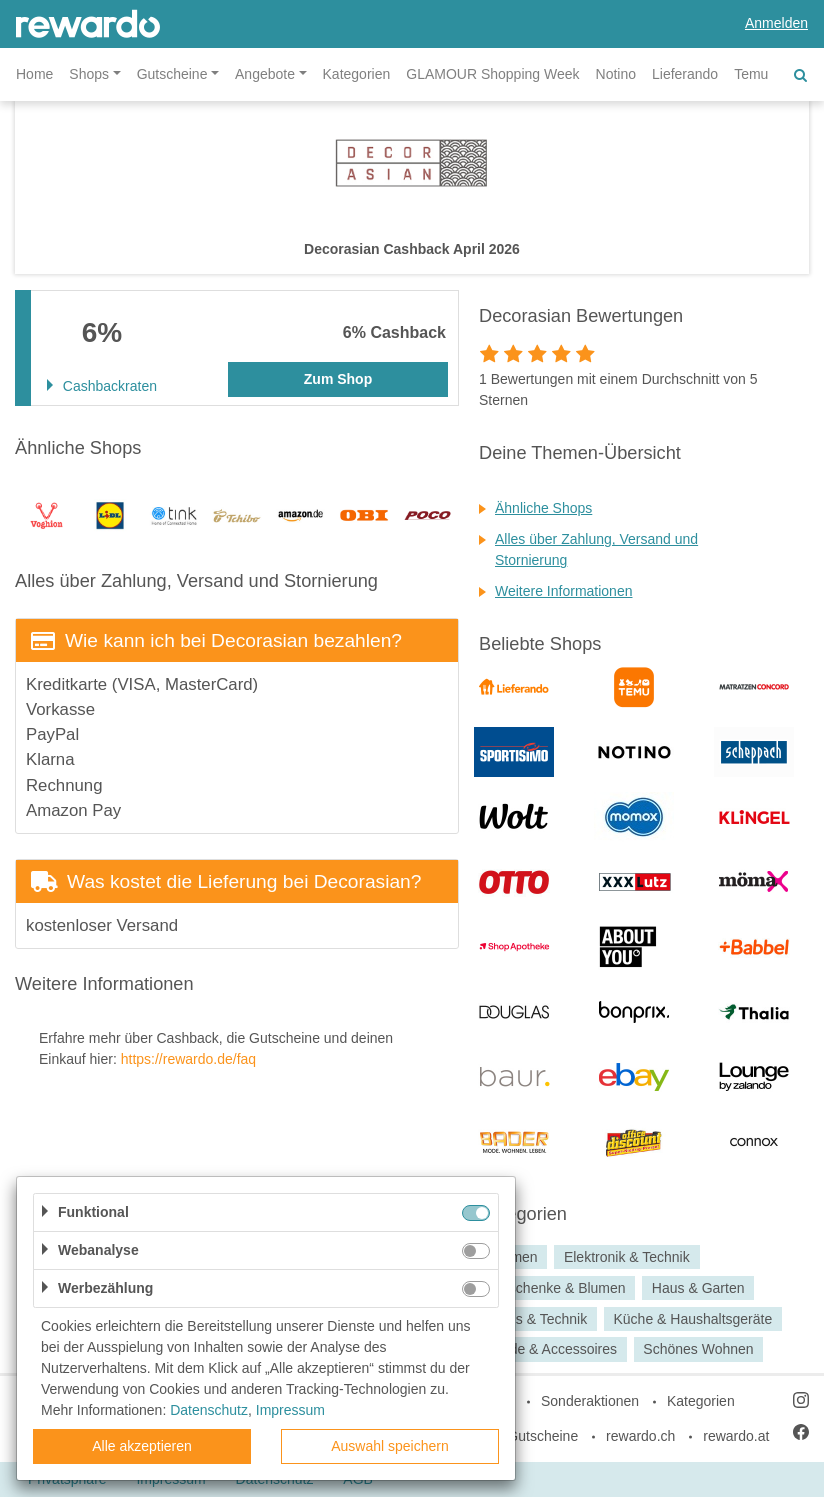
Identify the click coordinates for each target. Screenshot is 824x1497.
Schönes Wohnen (698, 1350)
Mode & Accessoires (553, 1350)
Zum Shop (338, 379)
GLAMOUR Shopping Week (492, 74)
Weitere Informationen (563, 591)
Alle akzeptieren (142, 1446)
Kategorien (357, 74)
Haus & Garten (698, 1288)
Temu (751, 74)
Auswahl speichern (390, 1446)
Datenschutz (209, 1410)
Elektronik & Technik (627, 1257)
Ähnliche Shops (543, 508)
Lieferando (685, 74)
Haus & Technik (538, 1319)
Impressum (290, 1410)
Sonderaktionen (590, 1401)
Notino (616, 74)
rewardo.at (736, 1436)
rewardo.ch (640, 1436)
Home (34, 74)
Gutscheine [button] (172, 74)
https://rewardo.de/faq (188, 1059)
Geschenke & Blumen (557, 1288)
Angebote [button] (265, 74)
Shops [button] (89, 74)
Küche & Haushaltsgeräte (692, 1319)
